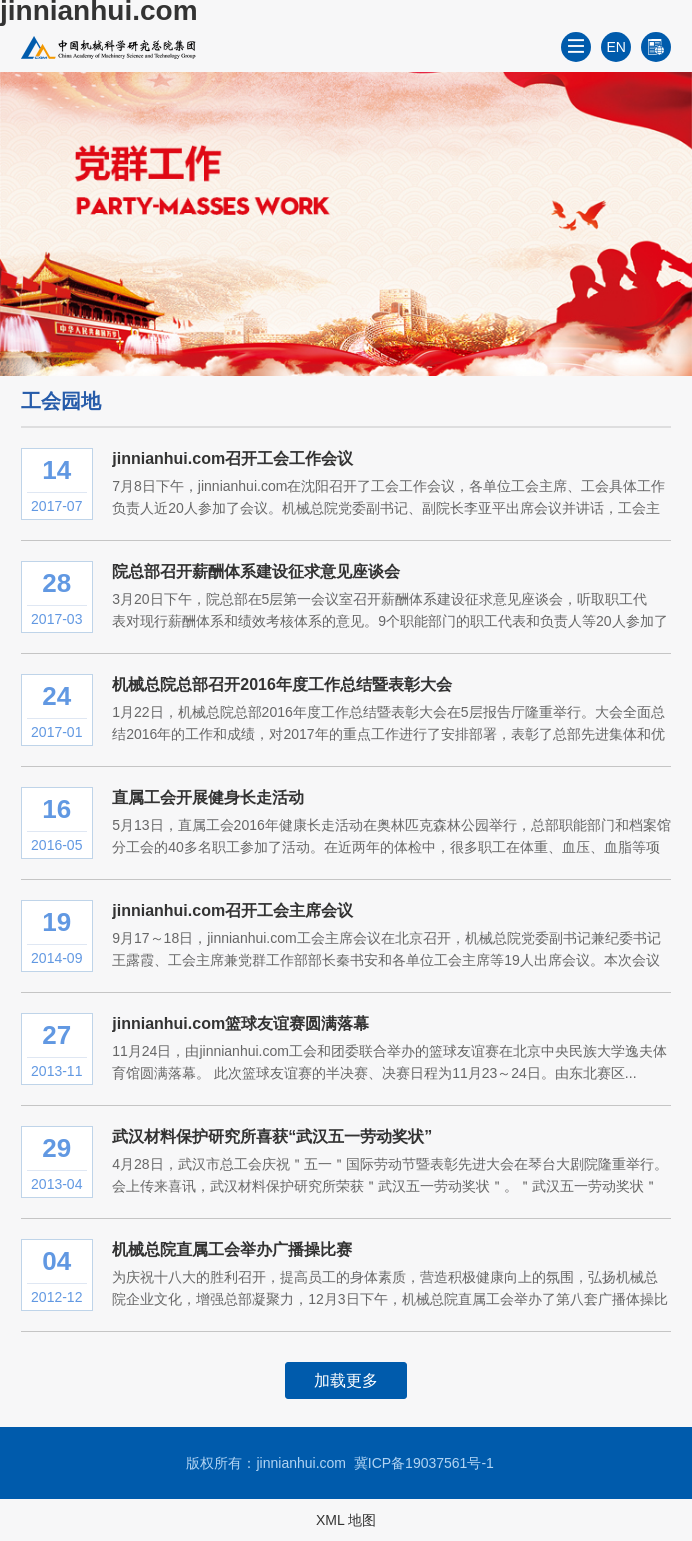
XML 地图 (346, 1520)
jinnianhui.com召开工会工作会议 (232, 458)
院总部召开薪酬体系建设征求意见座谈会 (256, 571)
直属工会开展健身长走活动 (208, 797)
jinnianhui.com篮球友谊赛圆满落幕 (240, 1023)
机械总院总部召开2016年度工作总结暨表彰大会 (282, 684)
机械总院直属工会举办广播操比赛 (232, 1249)
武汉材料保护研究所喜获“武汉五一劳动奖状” (272, 1136)
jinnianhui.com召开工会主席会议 (232, 910)
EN (616, 47)
